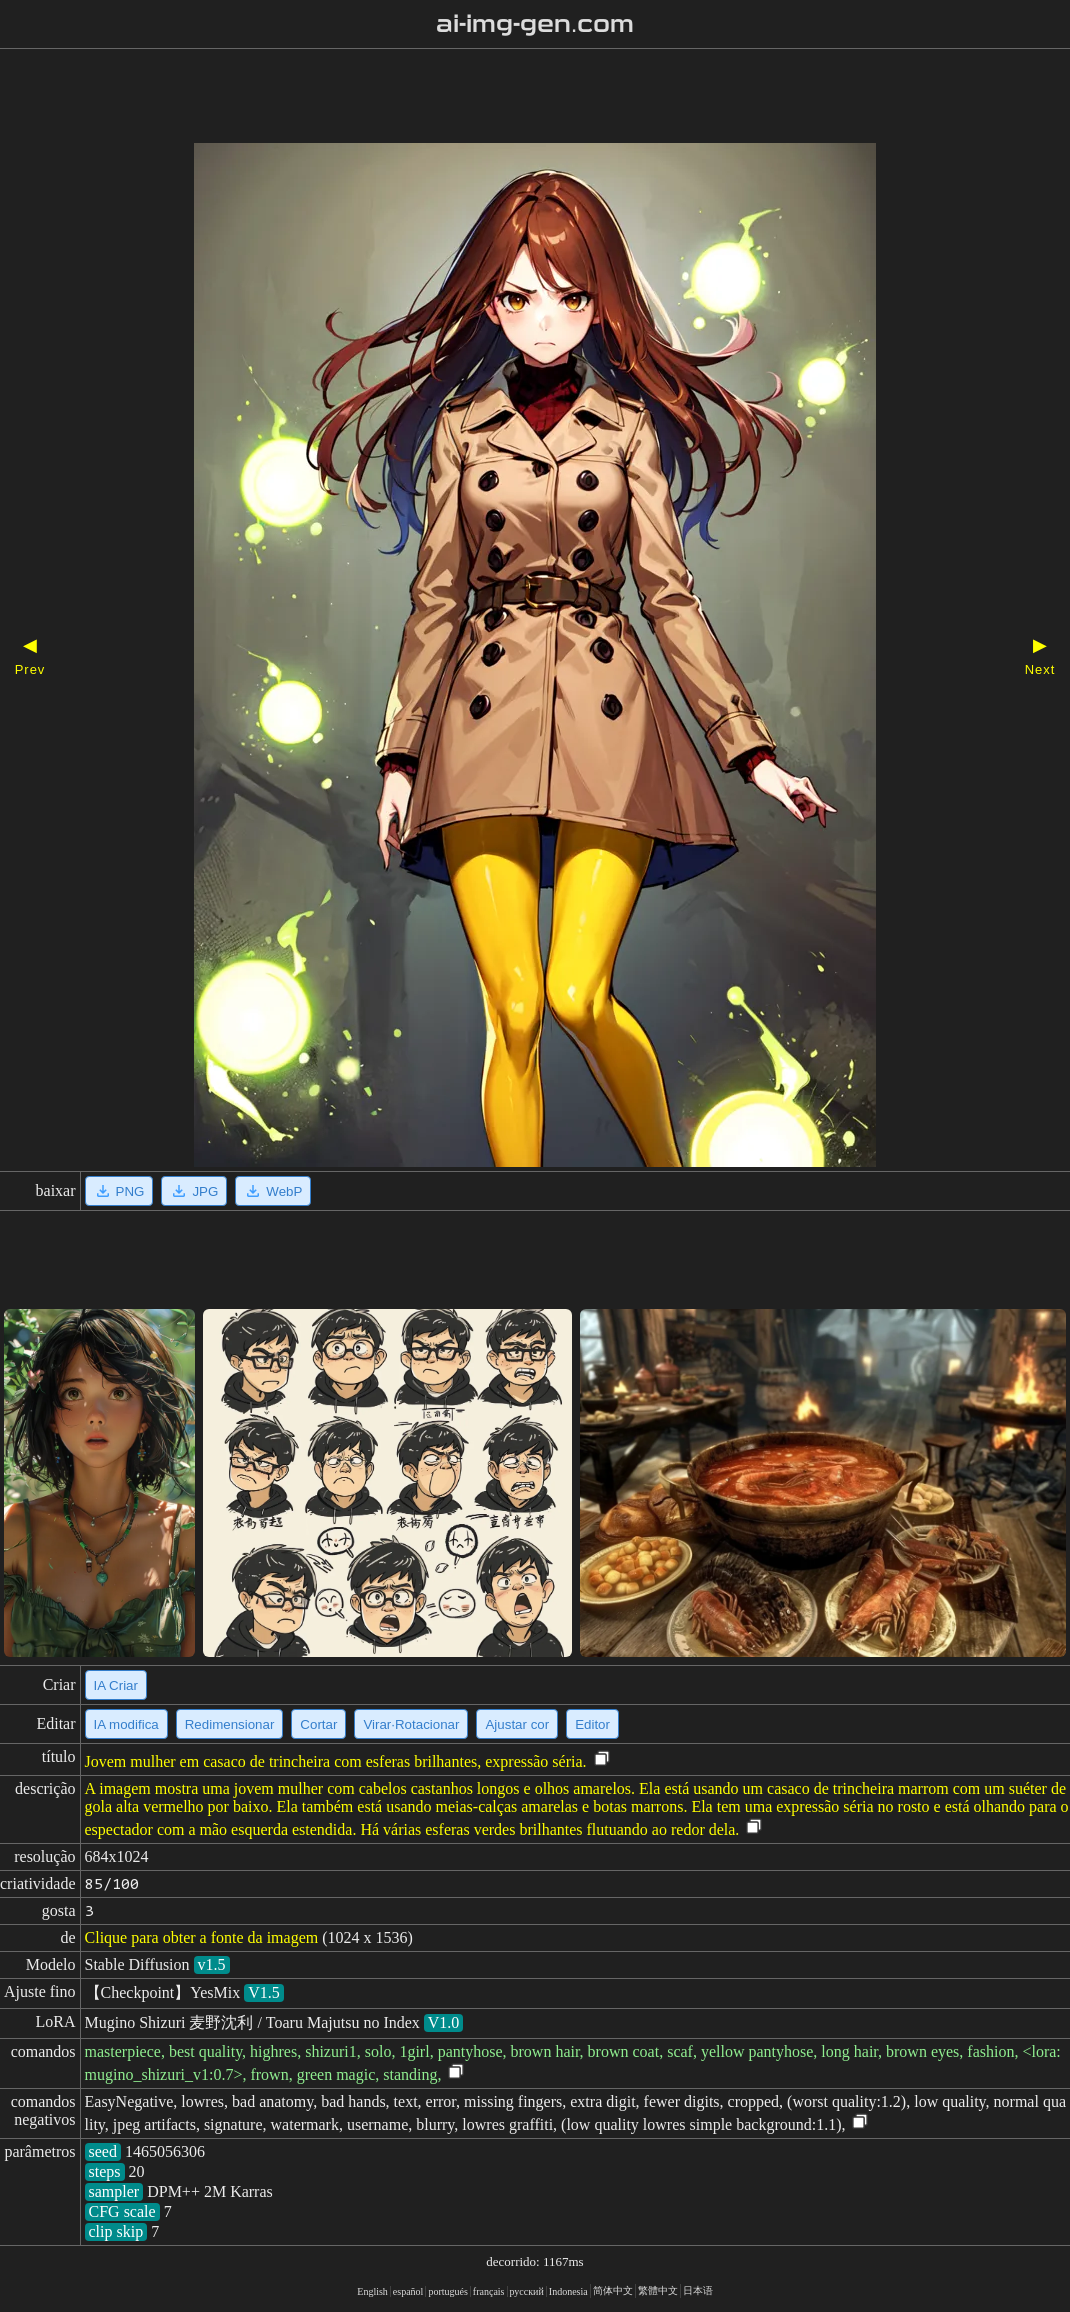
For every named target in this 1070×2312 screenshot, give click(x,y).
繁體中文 (658, 2290)
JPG (194, 1191)
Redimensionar (230, 1724)
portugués (447, 2291)
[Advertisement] (500, 98)
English (372, 2291)
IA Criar (116, 1685)
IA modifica (126, 1724)
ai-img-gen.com (535, 24)
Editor (592, 1724)
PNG (119, 1191)
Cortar (318, 1724)
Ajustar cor (517, 1724)
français (489, 2291)
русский (527, 2291)
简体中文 (613, 2290)
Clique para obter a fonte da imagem (202, 1937)
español (408, 2291)
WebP (273, 1191)
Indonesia (568, 2291)
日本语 (698, 2290)
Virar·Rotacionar (411, 1724)
